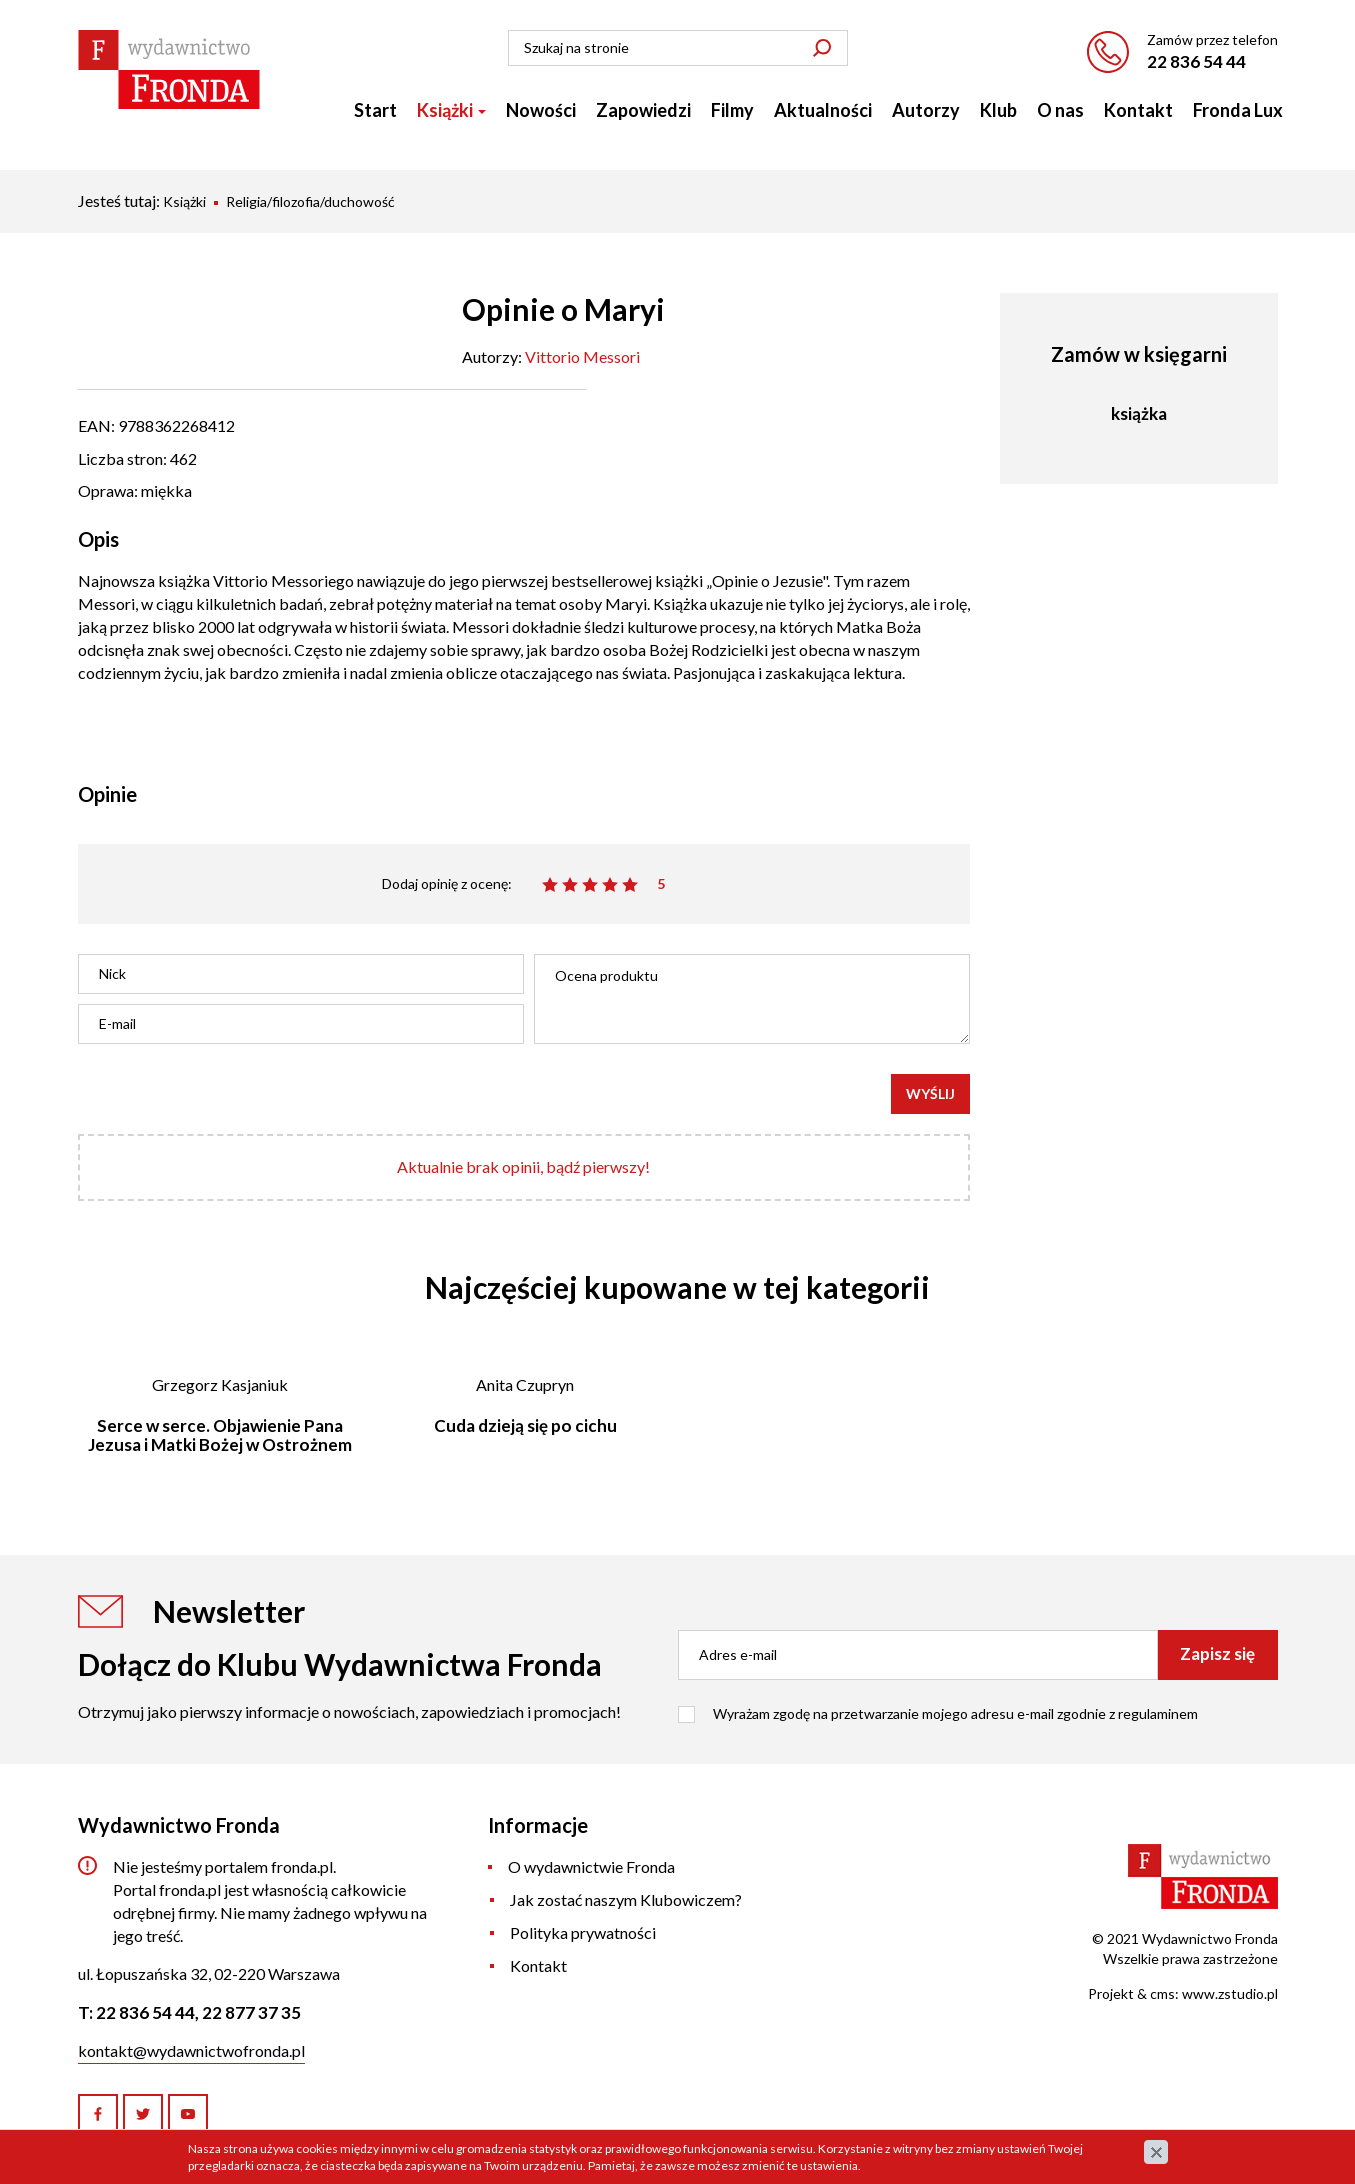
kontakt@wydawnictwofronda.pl (191, 2050)
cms (1162, 1993)
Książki (451, 110)
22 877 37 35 (251, 2012)
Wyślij (930, 1093)
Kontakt (1138, 110)
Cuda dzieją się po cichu (525, 1425)
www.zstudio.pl (1230, 1993)
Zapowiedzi (643, 110)
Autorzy (926, 110)
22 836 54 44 (1196, 61)
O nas (1060, 110)
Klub (998, 110)
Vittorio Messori (582, 356)
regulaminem (1158, 1713)
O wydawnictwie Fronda (591, 1866)
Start (375, 110)
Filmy (732, 110)
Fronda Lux (1238, 110)
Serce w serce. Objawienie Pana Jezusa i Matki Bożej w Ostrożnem (220, 1435)
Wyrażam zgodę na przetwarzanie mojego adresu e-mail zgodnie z (955, 1713)
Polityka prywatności (583, 1932)
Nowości (541, 110)
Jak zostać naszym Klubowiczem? (626, 1899)
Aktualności (823, 110)
